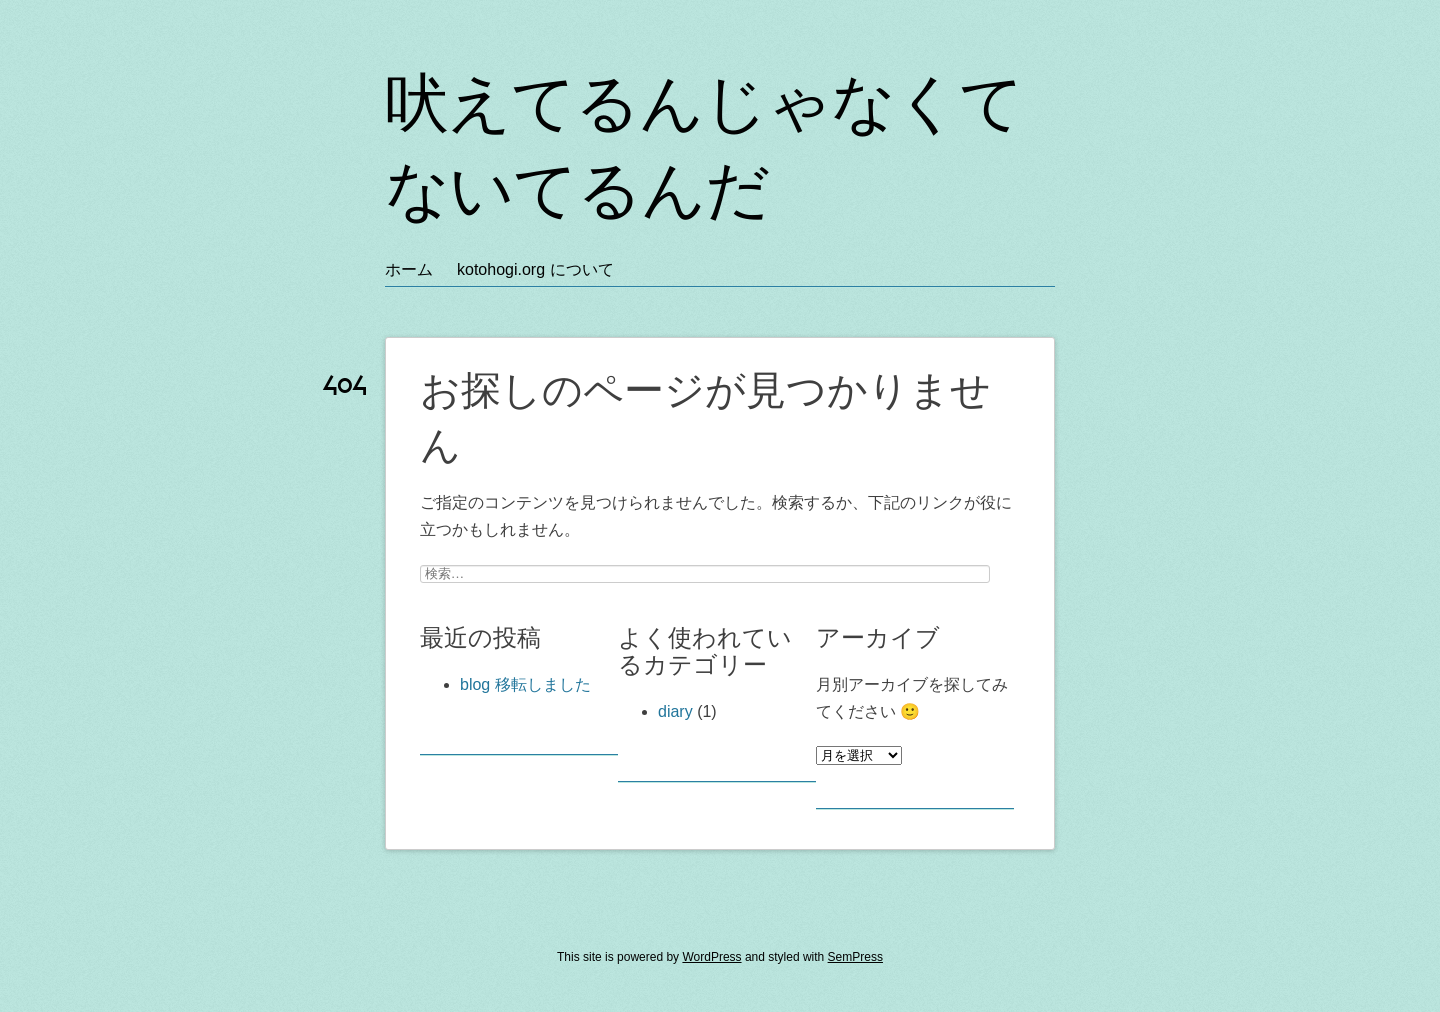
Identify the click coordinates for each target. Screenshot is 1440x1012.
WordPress (711, 957)
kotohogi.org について (535, 269)
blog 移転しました (525, 684)
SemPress (855, 957)
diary (675, 711)
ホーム (409, 269)
